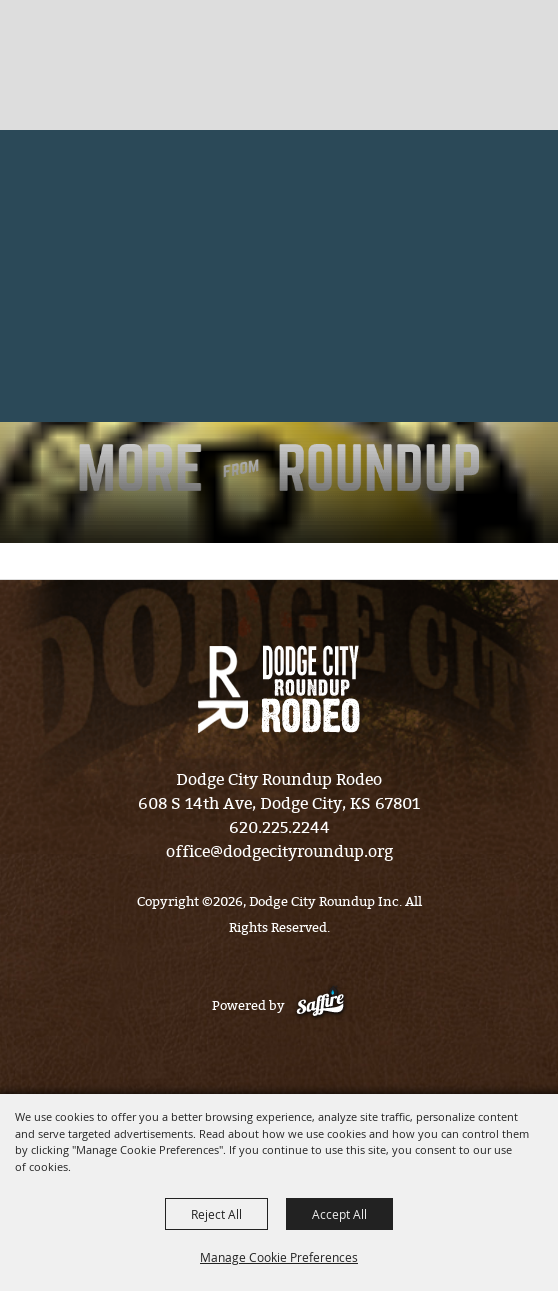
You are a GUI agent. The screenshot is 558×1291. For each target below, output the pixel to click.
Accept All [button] (339, 1214)
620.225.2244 (279, 827)
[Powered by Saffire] (320, 1005)
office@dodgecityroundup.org (279, 851)
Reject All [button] (216, 1214)
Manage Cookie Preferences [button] (279, 1257)
